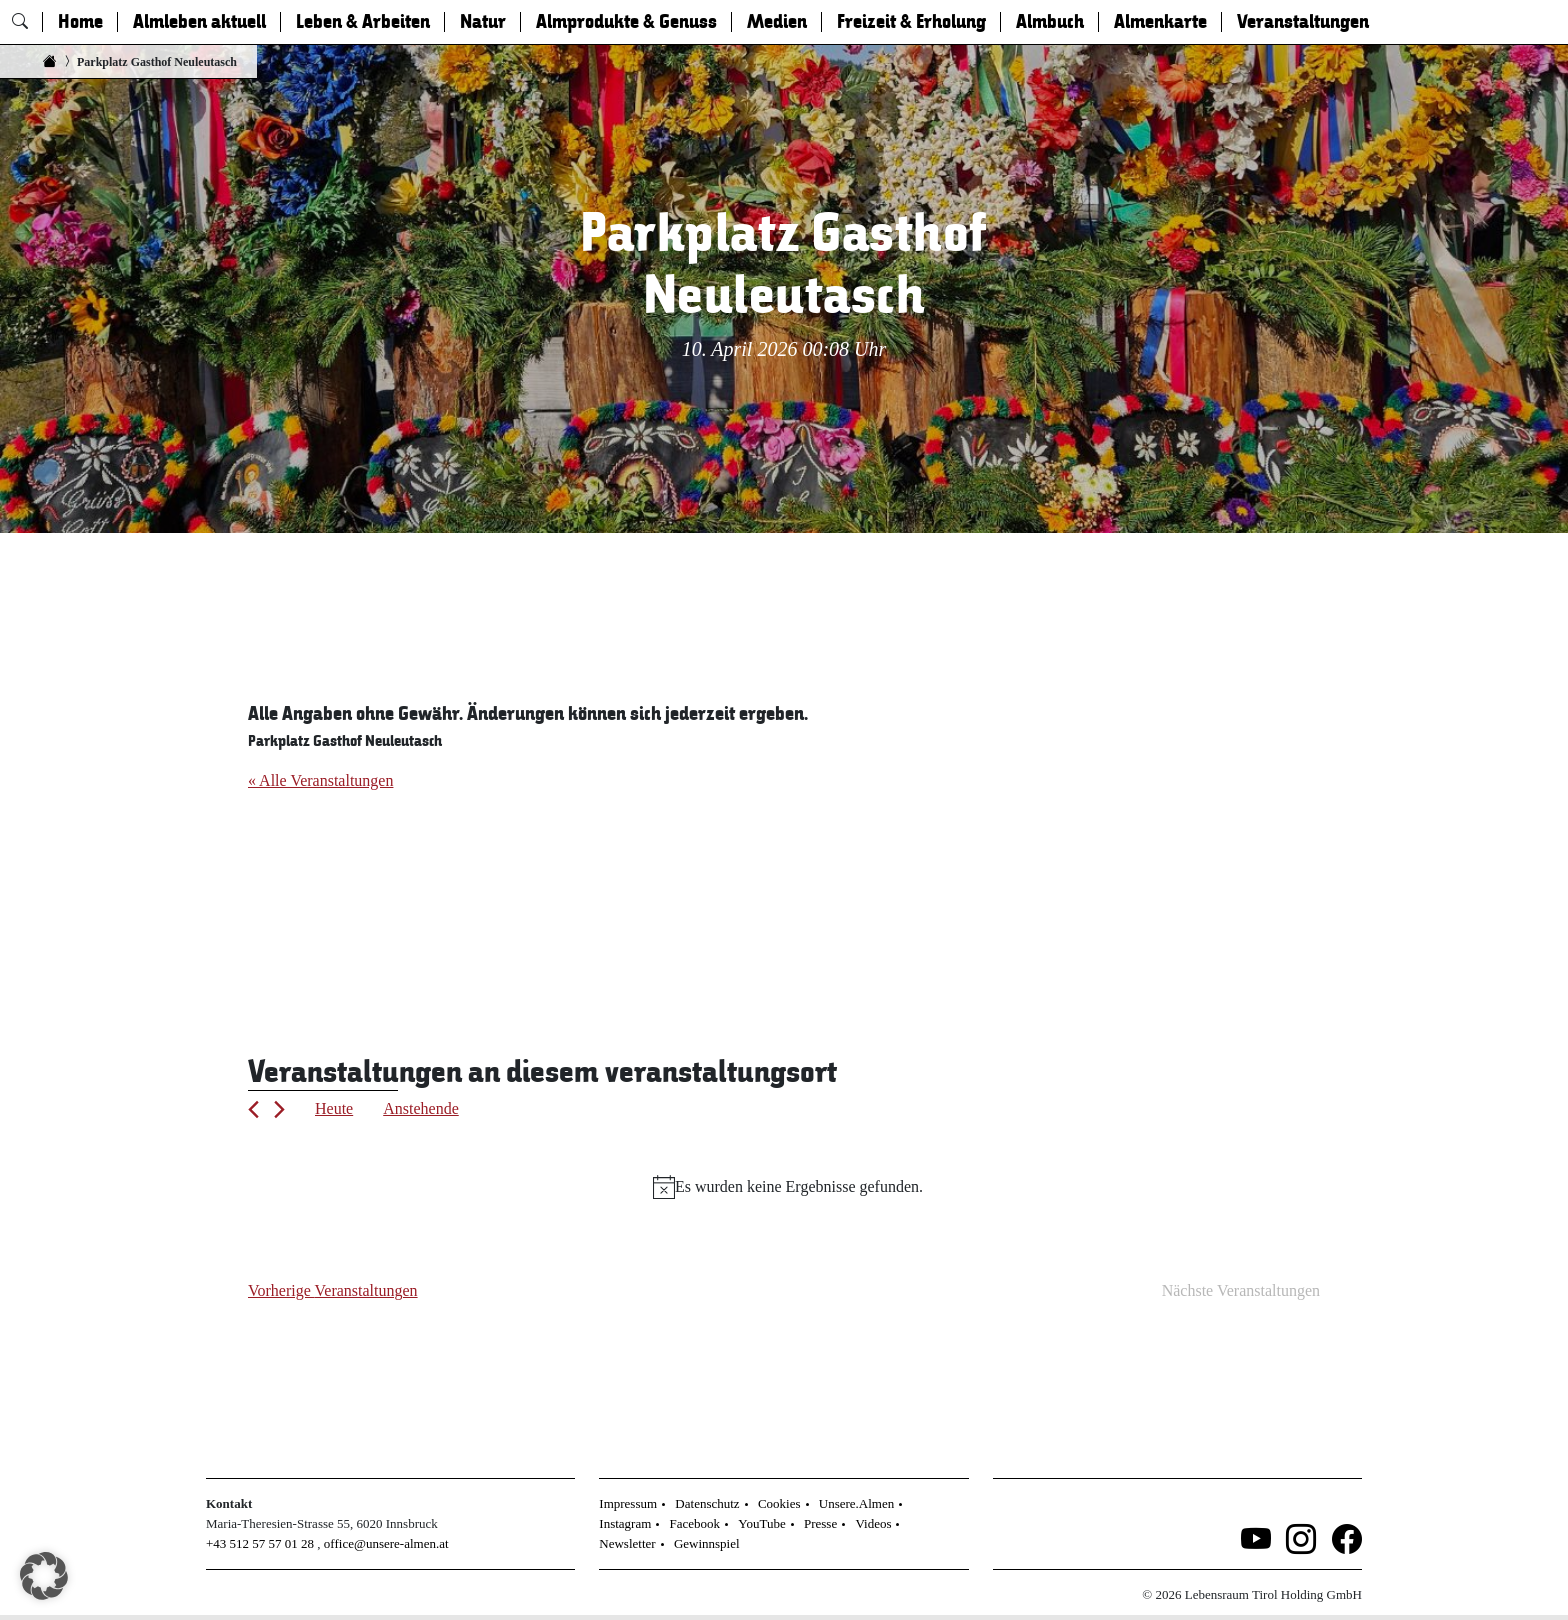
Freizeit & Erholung (911, 22)
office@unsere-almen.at (386, 1543)
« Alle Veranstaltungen (320, 780)
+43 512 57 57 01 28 (260, 1543)
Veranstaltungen (1303, 22)
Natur (483, 22)
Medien (777, 22)
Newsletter (627, 1543)
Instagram (625, 1523)
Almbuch (1050, 22)
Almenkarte (1160, 22)
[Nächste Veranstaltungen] (279, 1109)
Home (80, 22)
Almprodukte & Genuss (626, 22)
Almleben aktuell (199, 22)
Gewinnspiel (707, 1543)
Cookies (779, 1503)
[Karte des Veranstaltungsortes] (516, 892)
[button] (44, 1576)
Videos (873, 1523)
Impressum (628, 1503)
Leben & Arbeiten (363, 22)
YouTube (761, 1523)
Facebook (695, 1523)
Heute (334, 1108)
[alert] (788, 1187)
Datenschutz (707, 1503)
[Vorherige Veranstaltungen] (253, 1109)
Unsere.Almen (856, 1503)
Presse (820, 1523)
